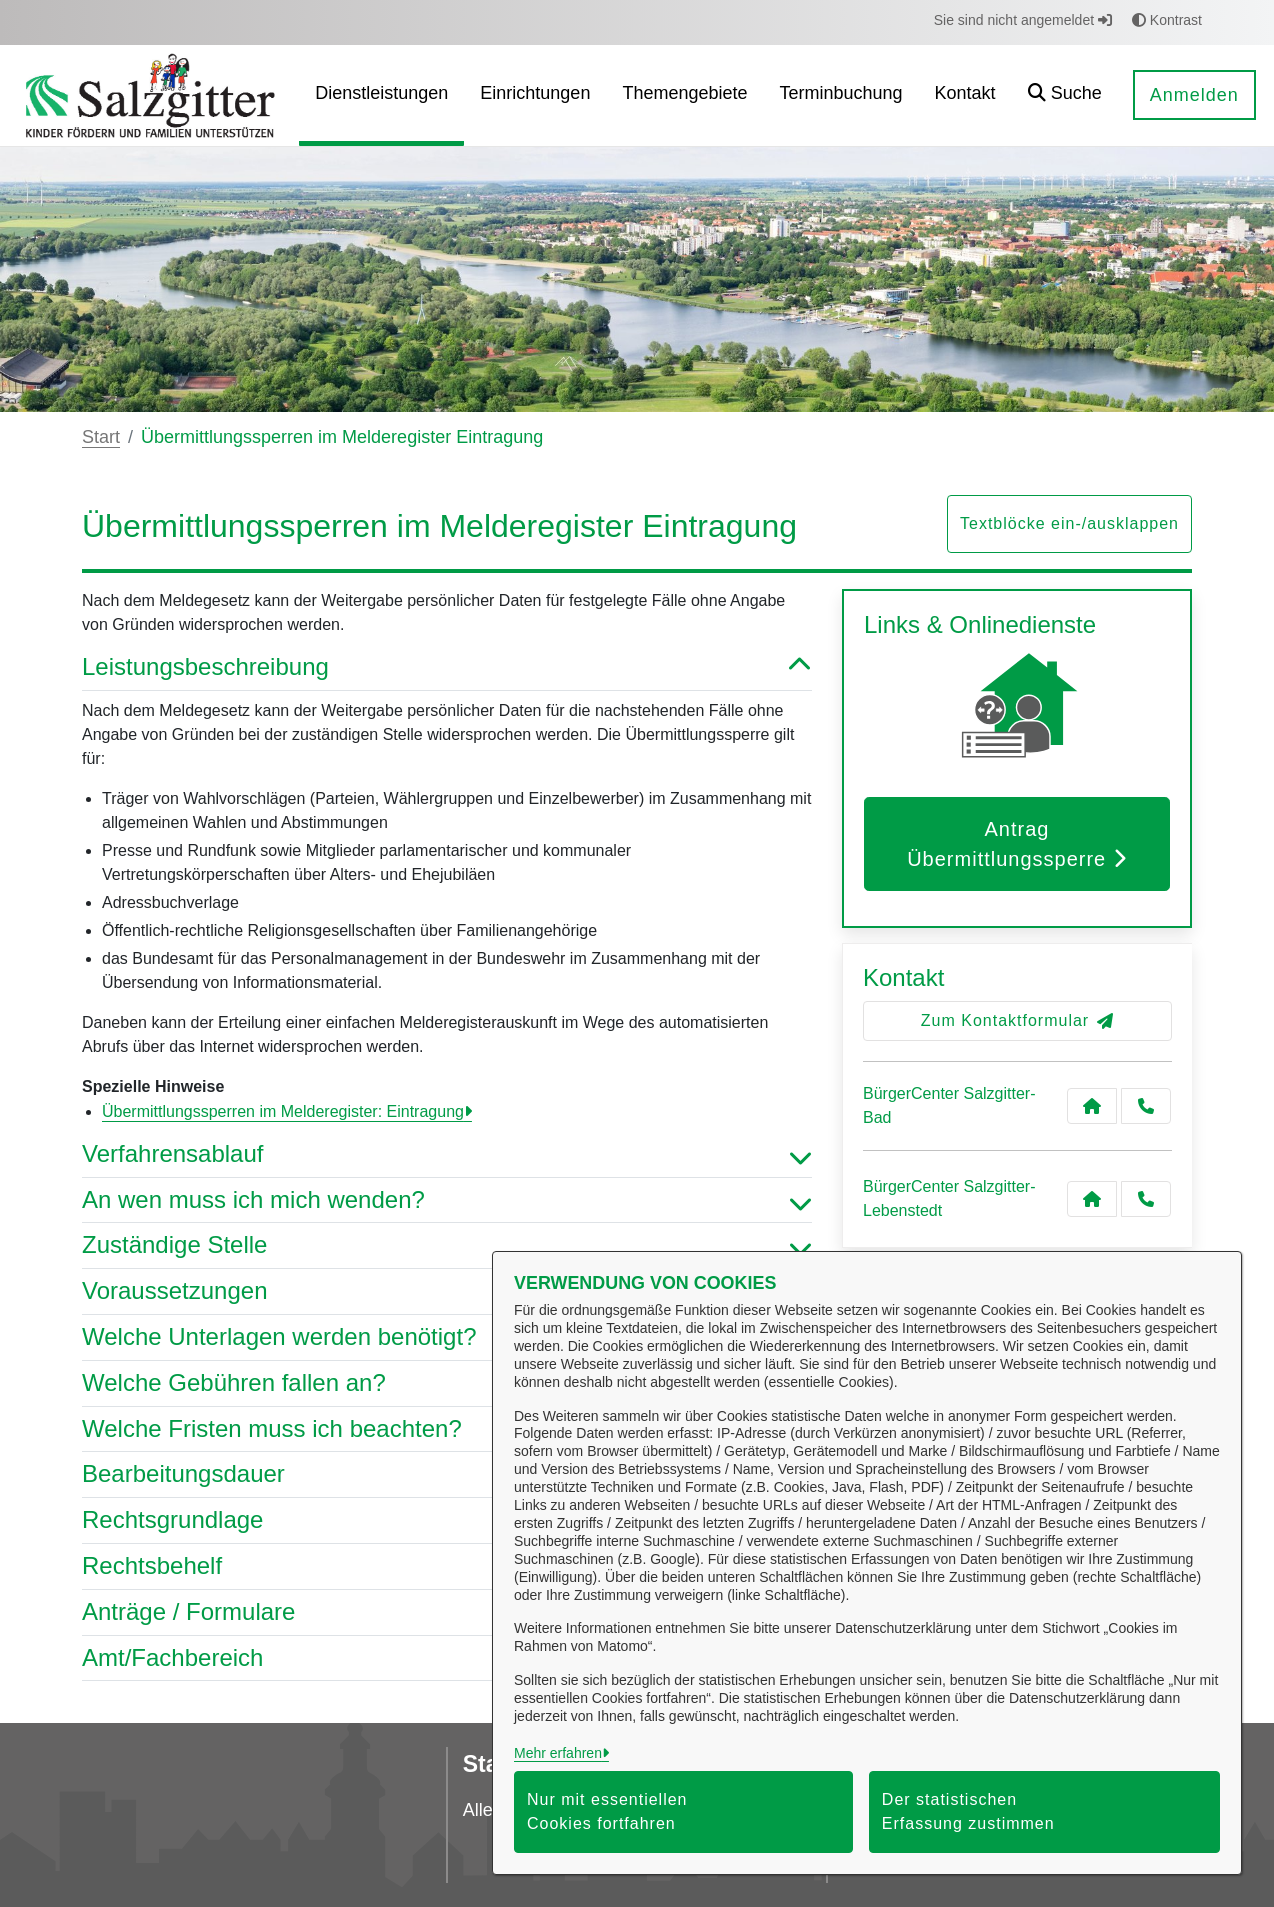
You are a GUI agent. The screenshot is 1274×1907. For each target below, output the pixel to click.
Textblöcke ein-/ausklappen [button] (1069, 523)
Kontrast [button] (1167, 20)
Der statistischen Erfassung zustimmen (968, 1811)
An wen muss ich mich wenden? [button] (447, 1200)
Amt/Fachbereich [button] (447, 1658)
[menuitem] (381, 95)
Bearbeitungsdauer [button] (447, 1474)
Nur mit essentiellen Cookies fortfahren (607, 1811)
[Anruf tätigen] (1146, 1106)
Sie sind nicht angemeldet (1023, 20)
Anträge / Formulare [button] (447, 1612)
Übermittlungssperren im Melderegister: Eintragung (283, 1111)
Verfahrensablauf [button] (447, 1154)
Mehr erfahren (558, 1753)
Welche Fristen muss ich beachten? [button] (447, 1429)
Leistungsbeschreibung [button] (447, 667)
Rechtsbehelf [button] (447, 1566)
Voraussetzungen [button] (447, 1291)
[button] (1065, 95)
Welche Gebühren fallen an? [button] (447, 1383)
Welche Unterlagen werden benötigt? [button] (447, 1337)
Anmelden (1194, 95)
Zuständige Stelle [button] (447, 1245)
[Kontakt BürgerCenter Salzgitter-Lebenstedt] (1092, 1199)
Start (101, 437)
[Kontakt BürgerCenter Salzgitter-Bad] (1092, 1106)
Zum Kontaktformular (1017, 1020)
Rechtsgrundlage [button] (447, 1520)
